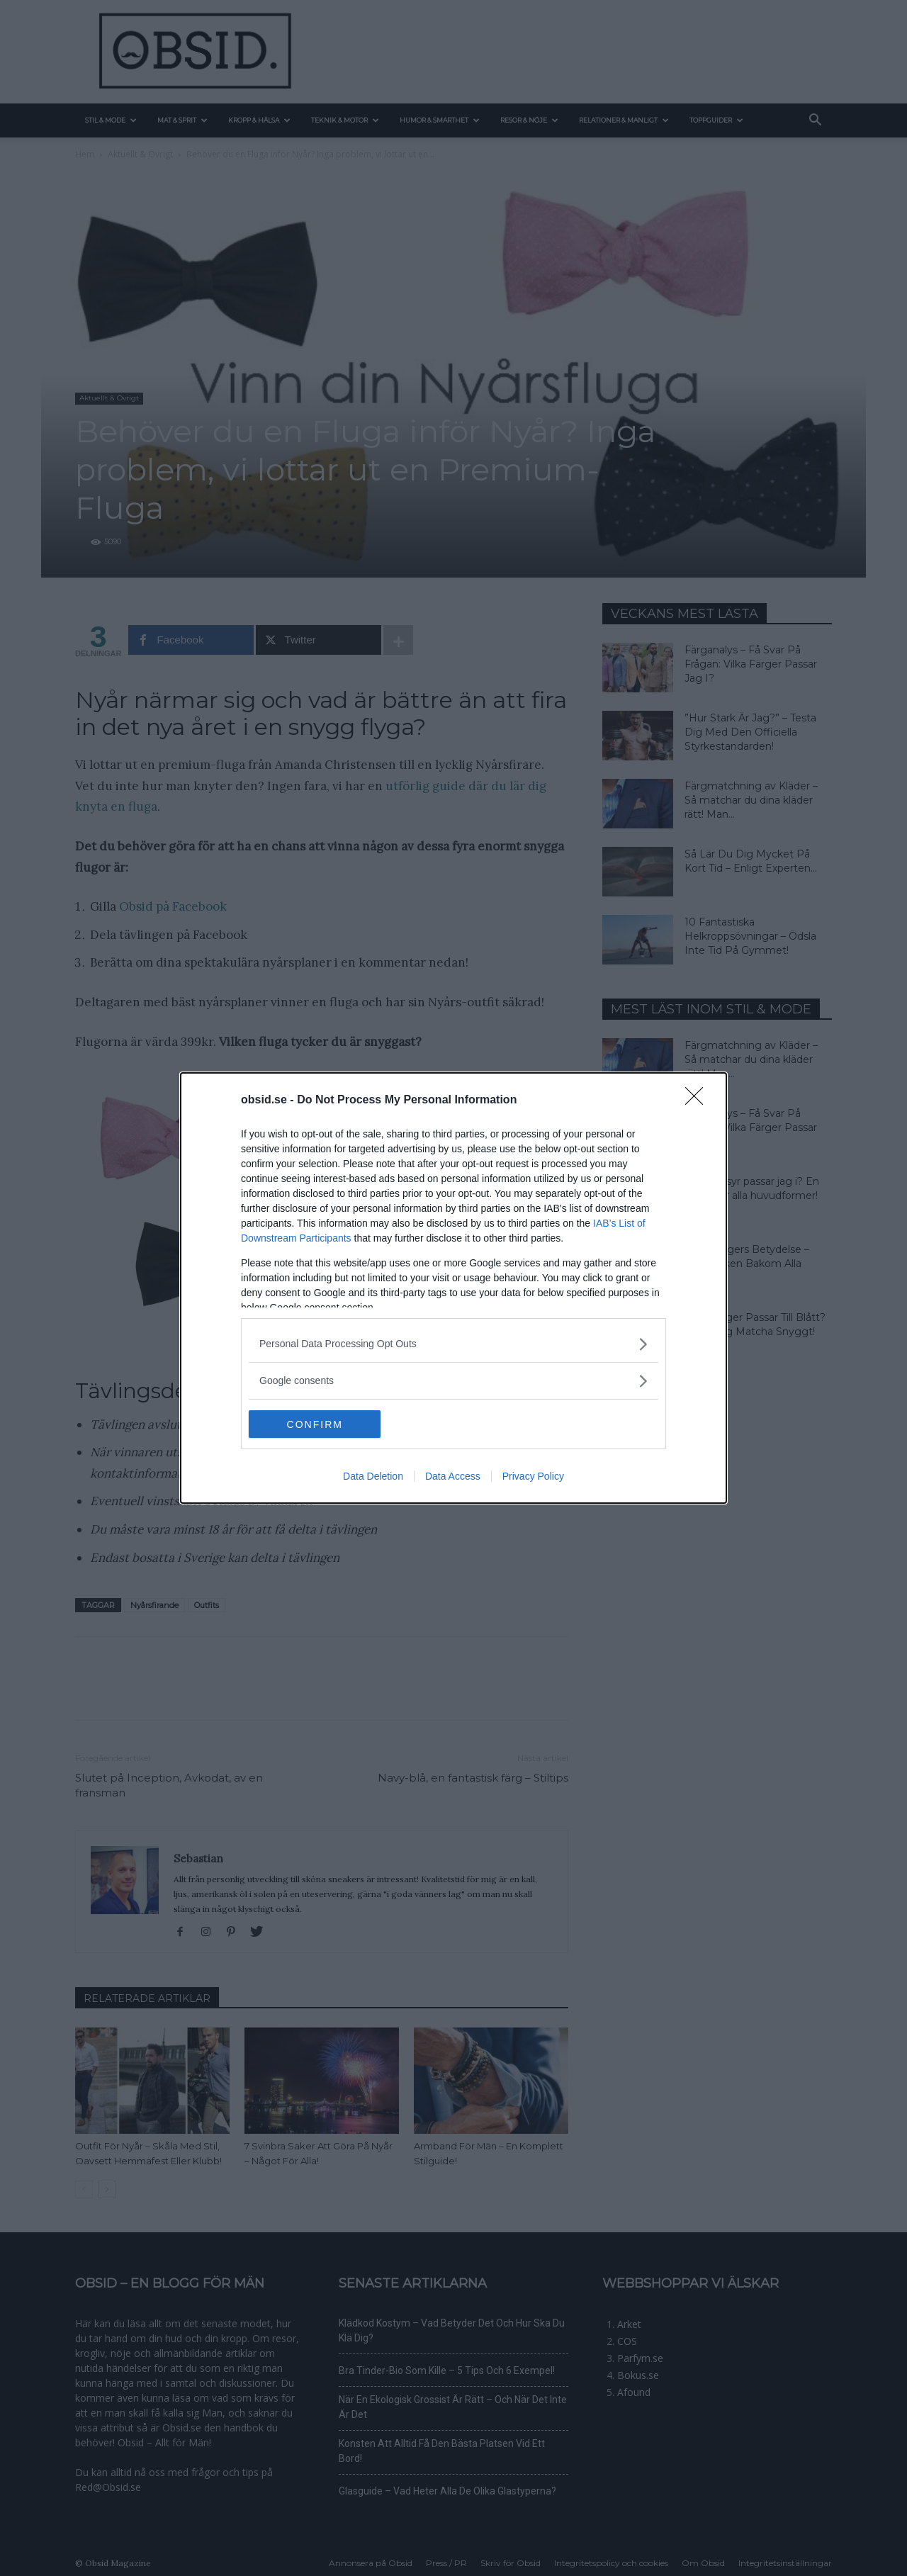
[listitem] (453, 1344)
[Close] (698, 1100)
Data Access (452, 1477)
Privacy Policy (533, 1477)
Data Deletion (373, 1477)
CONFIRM (316, 1424)
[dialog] (453, 1288)
